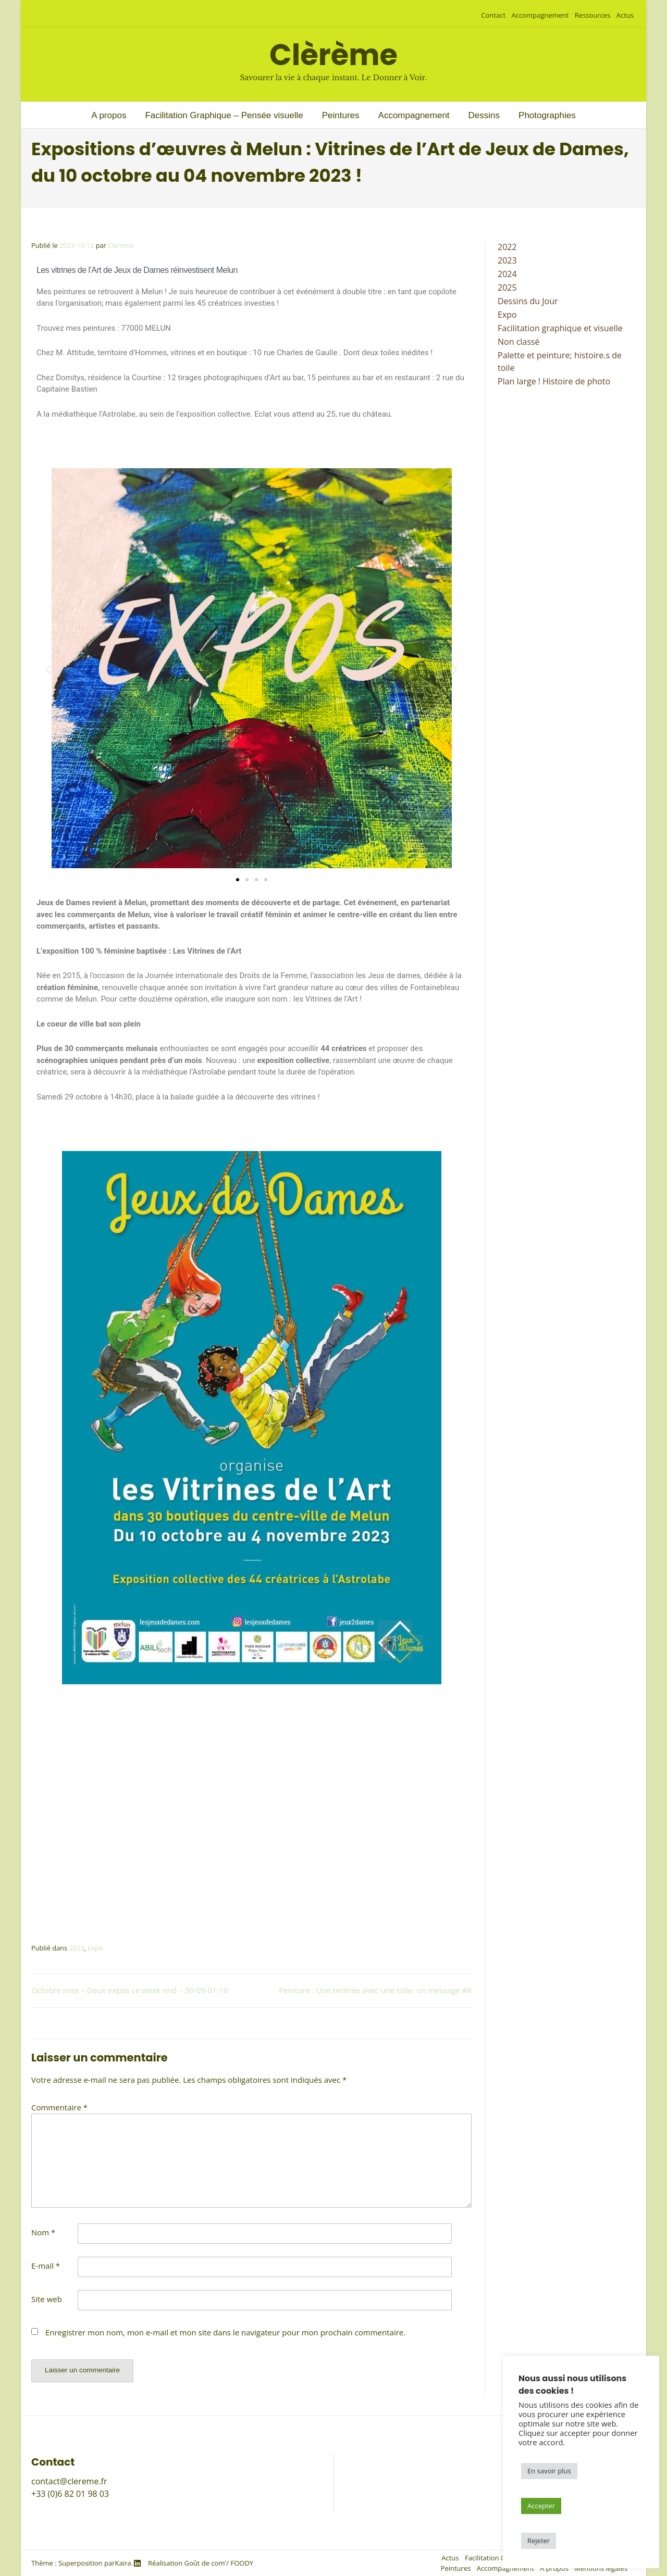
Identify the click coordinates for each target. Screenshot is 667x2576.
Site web (46, 2299)
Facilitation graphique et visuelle (560, 328)
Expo (95, 1948)
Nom (43, 2232)
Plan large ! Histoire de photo (554, 381)
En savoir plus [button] (549, 2470)
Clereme (121, 245)
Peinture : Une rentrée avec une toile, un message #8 (375, 1990)
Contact (493, 15)
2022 (507, 247)
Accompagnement (540, 15)
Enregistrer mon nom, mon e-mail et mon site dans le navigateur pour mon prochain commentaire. (225, 2332)
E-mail (45, 2265)
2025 (507, 287)
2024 (507, 274)
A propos (108, 115)
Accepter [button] (541, 2505)
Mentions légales (376, 2518)
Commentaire (59, 2107)
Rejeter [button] (538, 2540)
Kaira (123, 2563)
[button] (48, 669)
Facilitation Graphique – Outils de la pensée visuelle (443, 2460)
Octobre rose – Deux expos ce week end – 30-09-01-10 (129, 1990)
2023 (76, 1948)
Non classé (518, 341)
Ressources (593, 15)
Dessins (484, 115)
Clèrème (333, 55)
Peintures (341, 115)
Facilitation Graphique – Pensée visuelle (224, 115)
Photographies (547, 115)
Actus (625, 15)
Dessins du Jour (528, 301)
